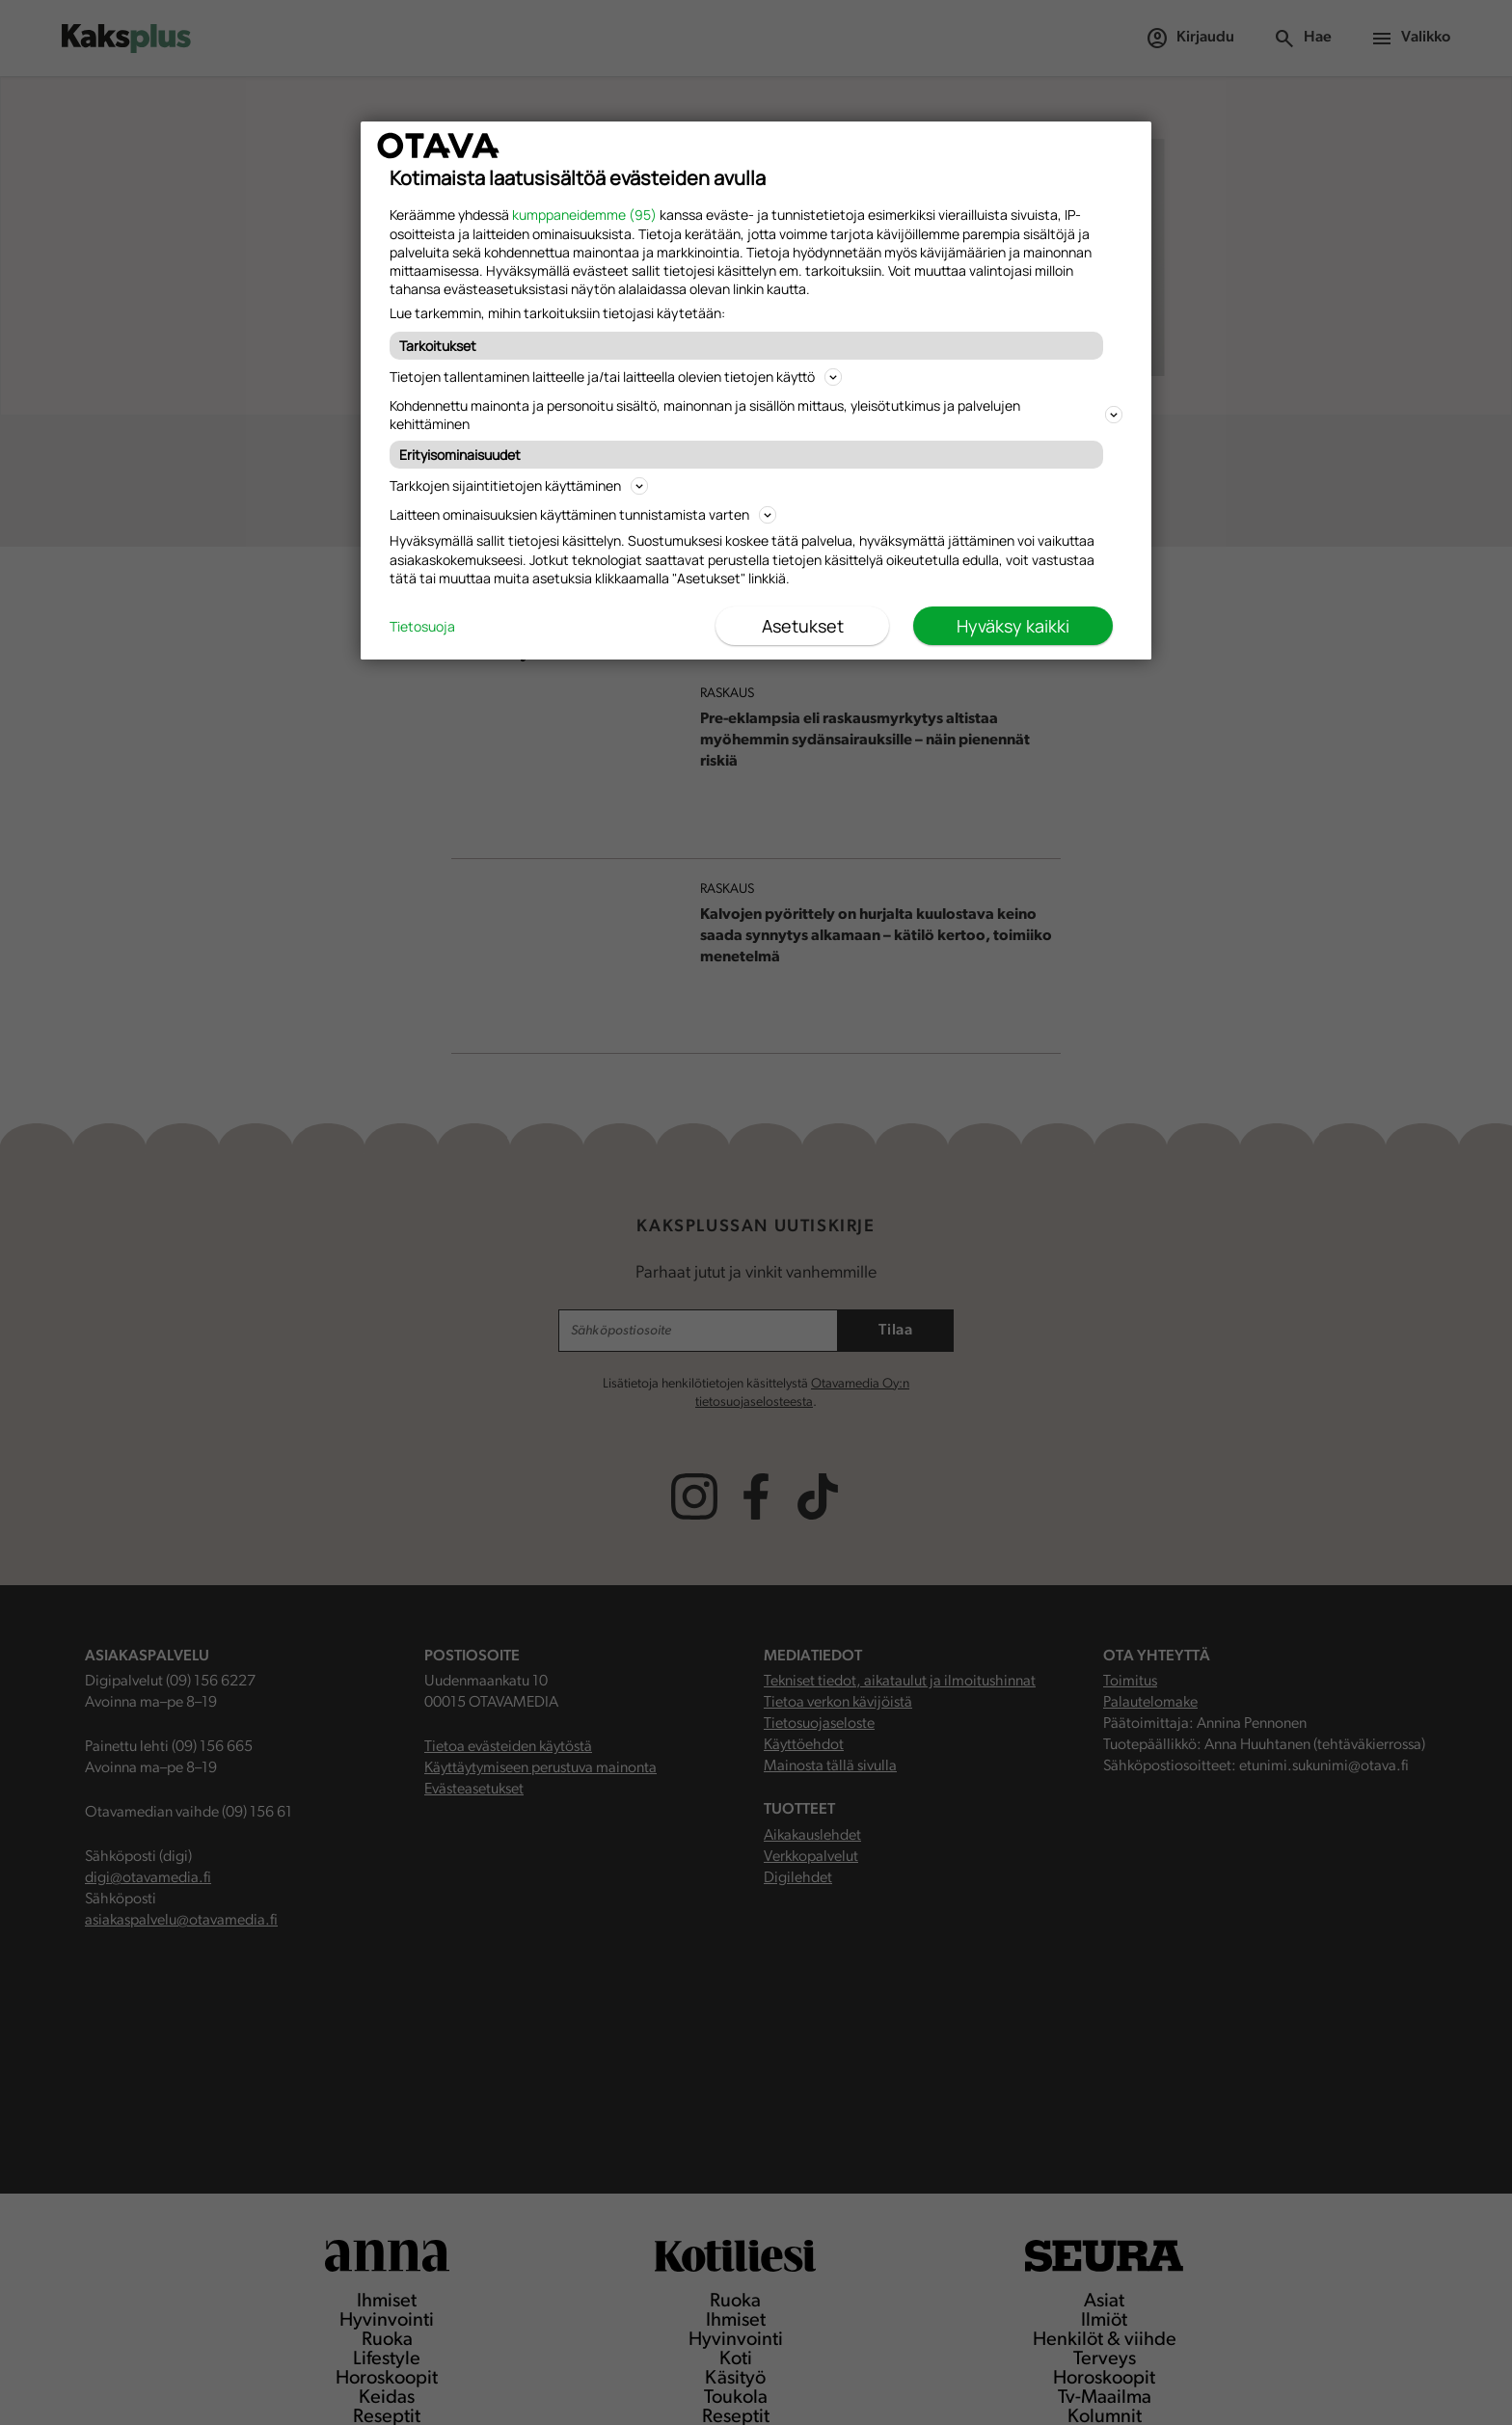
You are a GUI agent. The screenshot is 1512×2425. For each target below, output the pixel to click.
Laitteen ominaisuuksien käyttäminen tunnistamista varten (583, 514)
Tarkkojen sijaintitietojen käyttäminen (519, 485)
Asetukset (803, 625)
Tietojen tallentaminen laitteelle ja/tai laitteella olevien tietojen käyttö (616, 376)
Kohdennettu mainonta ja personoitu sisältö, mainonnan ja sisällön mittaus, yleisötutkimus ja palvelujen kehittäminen (756, 414)
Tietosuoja (422, 626)
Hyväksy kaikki (1013, 625)
